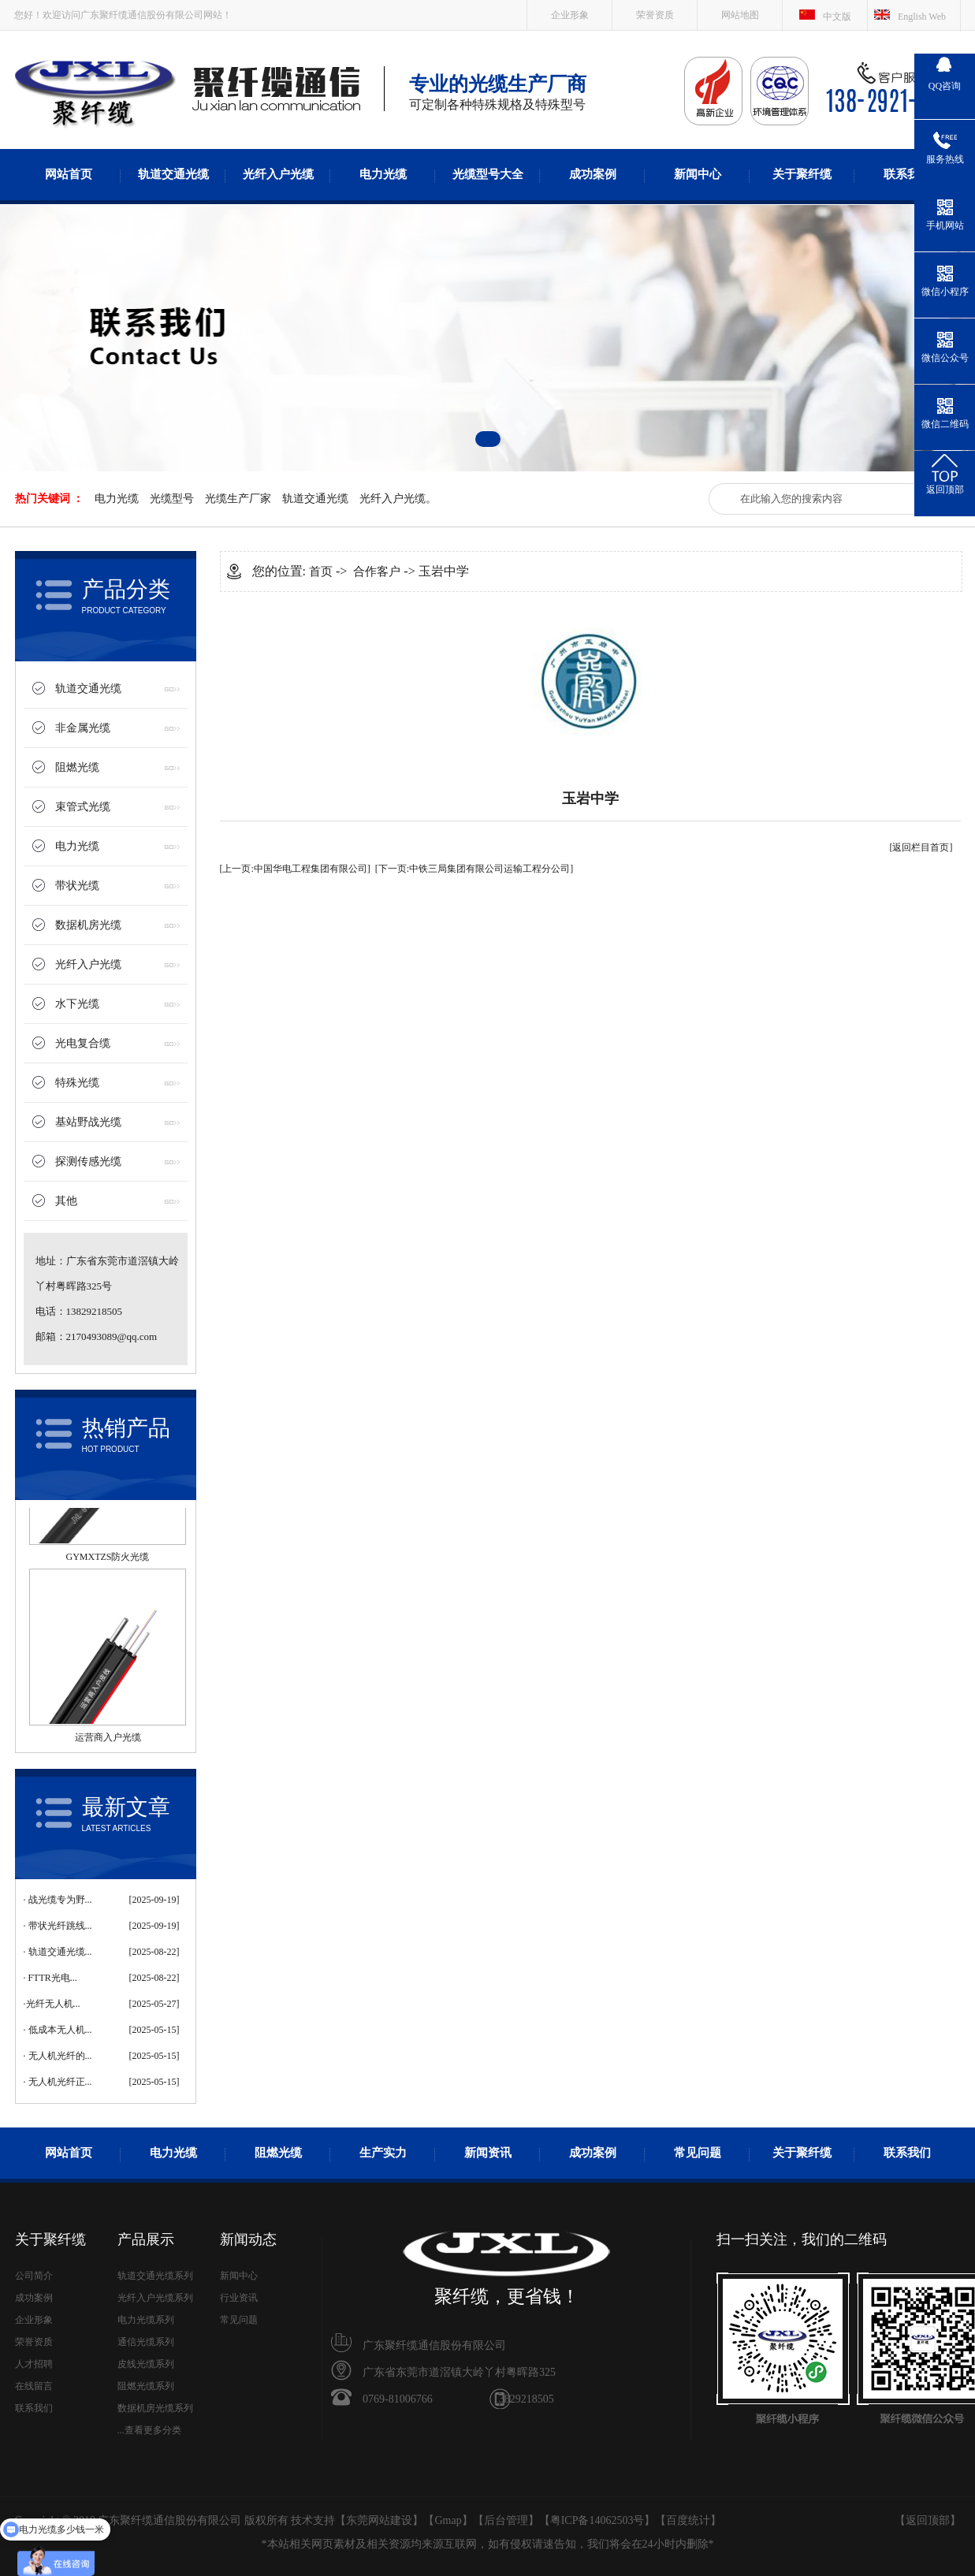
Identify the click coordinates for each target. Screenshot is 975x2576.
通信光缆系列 (145, 2341)
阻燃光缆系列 (145, 2386)
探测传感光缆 (88, 1161)
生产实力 (383, 2152)
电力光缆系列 (145, 2319)
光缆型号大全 (487, 174)
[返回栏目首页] (921, 847)
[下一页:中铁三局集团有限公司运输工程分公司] (474, 868)
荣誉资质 (655, 14)
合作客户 (376, 571)
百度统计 (688, 2520)
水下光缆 (77, 1004)
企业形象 (570, 14)
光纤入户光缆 (278, 174)
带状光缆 (77, 886)
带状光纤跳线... (60, 1925)
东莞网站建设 (379, 2520)
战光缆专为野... (60, 1899)
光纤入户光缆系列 (155, 2297)
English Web (922, 16)
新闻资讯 (488, 2152)
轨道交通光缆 (173, 174)
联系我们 (907, 174)
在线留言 (34, 2386)
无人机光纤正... (60, 2081)
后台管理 (506, 2520)
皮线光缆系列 (145, 2363)
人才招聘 (34, 2363)
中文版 (837, 16)
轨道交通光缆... (60, 1951)
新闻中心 (697, 174)
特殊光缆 (77, 1083)
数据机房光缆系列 (155, 2408)
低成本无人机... (60, 2029)
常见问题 (697, 2152)
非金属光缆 (82, 728)
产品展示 (145, 2239)
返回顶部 (928, 2520)
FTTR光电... (52, 1977)
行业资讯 (239, 2297)
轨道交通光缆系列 (155, 2275)
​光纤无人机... (53, 2003)
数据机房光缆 (88, 925)
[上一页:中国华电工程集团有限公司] (295, 868)
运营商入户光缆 (108, 1741)
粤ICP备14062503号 (597, 2520)
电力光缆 (383, 174)
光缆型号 (172, 498)
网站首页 (68, 174)
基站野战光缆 (88, 1122)
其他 (66, 1201)
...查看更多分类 (149, 2430)
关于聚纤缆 (802, 174)
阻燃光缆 (77, 767)
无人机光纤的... (60, 2055)
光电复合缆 (82, 1043)
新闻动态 (248, 2239)
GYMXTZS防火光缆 (107, 1560)
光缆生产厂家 (238, 498)
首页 (321, 571)
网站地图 (740, 14)
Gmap (447, 2520)
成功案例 (592, 174)
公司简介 (34, 2275)
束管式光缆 (82, 807)
